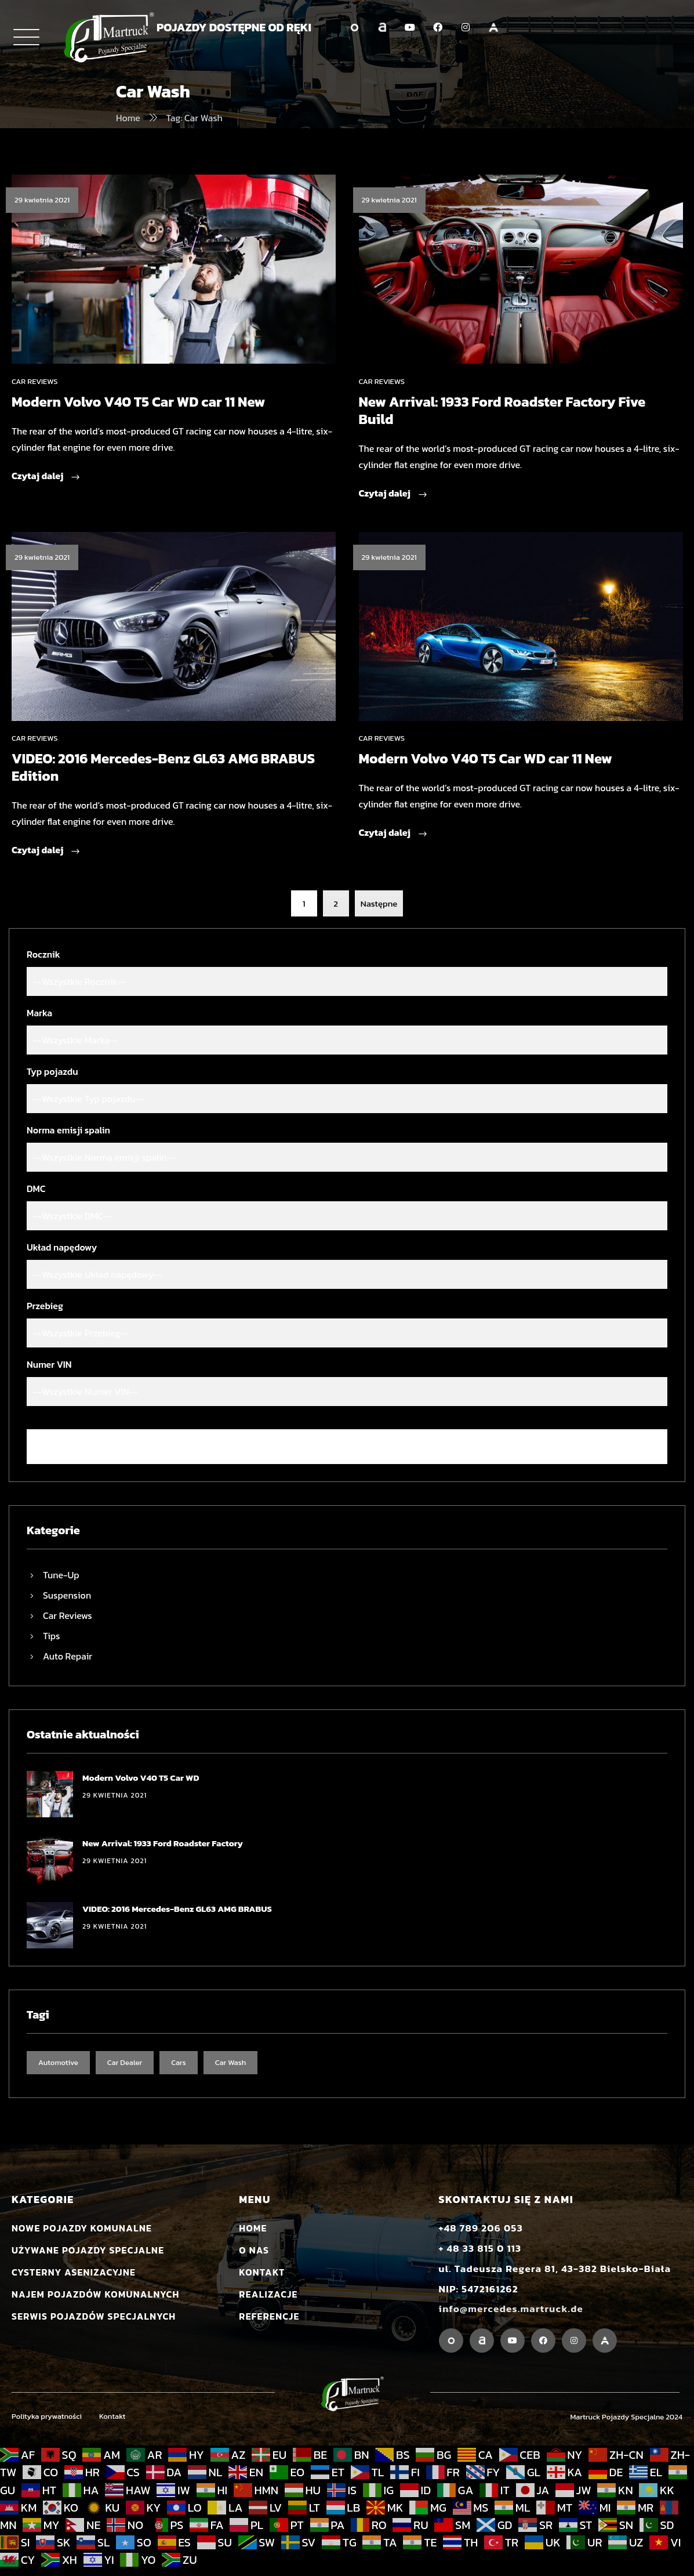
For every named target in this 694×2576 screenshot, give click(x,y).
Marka (39, 1013)
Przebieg (45, 1306)
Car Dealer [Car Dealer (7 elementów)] (124, 2062)
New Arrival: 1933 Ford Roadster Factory (162, 1843)
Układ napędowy (62, 1247)
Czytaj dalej (46, 477)
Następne (379, 903)
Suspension (67, 1595)
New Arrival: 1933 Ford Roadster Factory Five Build (502, 410)
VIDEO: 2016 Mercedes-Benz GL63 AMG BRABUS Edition (163, 767)
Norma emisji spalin (68, 1130)
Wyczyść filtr (346, 1447)
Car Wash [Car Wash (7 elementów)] (230, 2062)
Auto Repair (67, 1656)
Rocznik (43, 954)
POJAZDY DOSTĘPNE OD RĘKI (234, 27)
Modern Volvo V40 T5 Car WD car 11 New (138, 402)
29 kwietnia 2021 (42, 199)
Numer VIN (49, 1364)
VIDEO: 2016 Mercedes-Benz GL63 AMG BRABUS (177, 1908)
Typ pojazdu (52, 1071)
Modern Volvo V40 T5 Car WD (140, 1777)
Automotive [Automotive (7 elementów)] (58, 2062)
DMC (36, 1188)
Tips (51, 1636)
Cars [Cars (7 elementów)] (178, 2062)
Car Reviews (34, 381)
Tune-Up (61, 1575)
